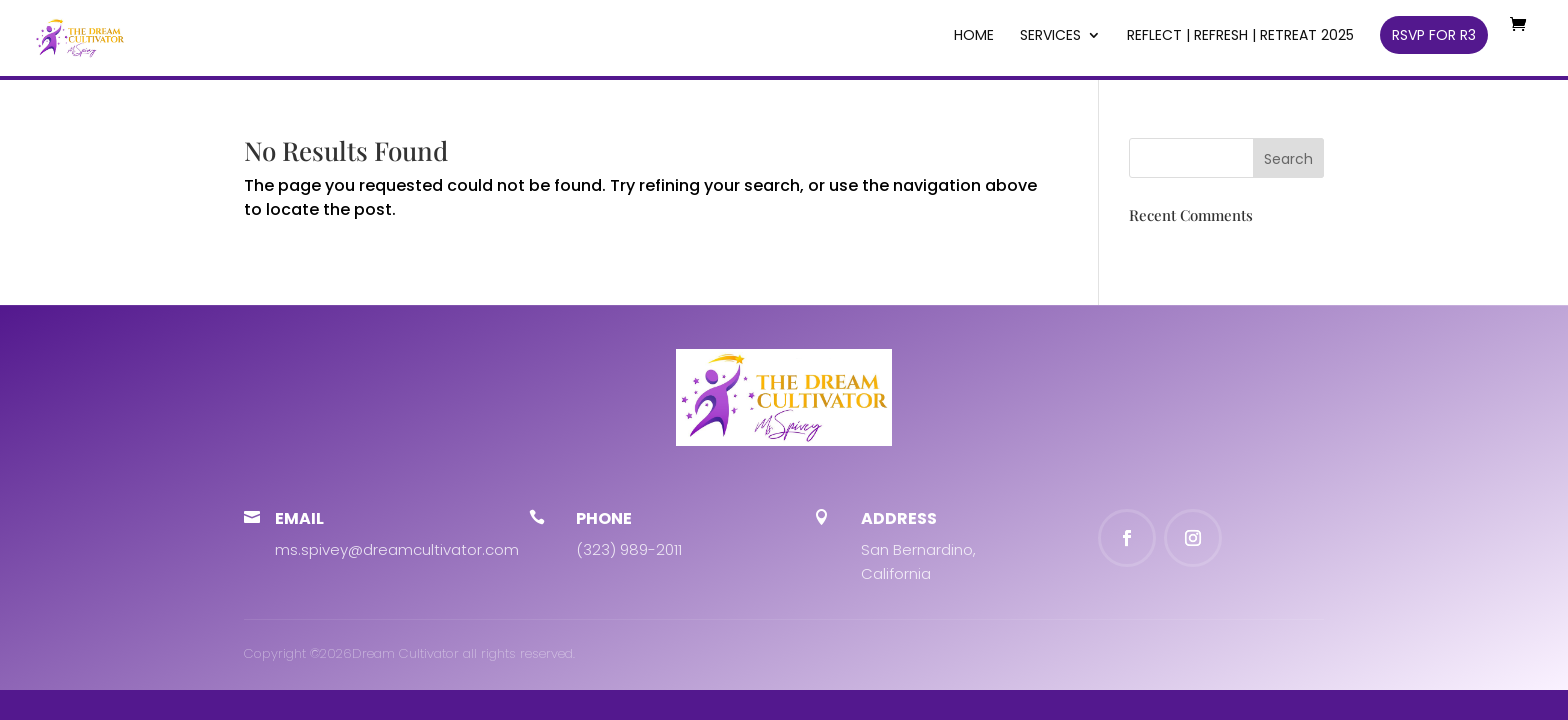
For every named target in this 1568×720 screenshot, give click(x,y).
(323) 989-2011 (629, 549)
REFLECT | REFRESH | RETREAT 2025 (1240, 36)
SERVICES (1050, 36)
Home (974, 36)
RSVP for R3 (1434, 35)
